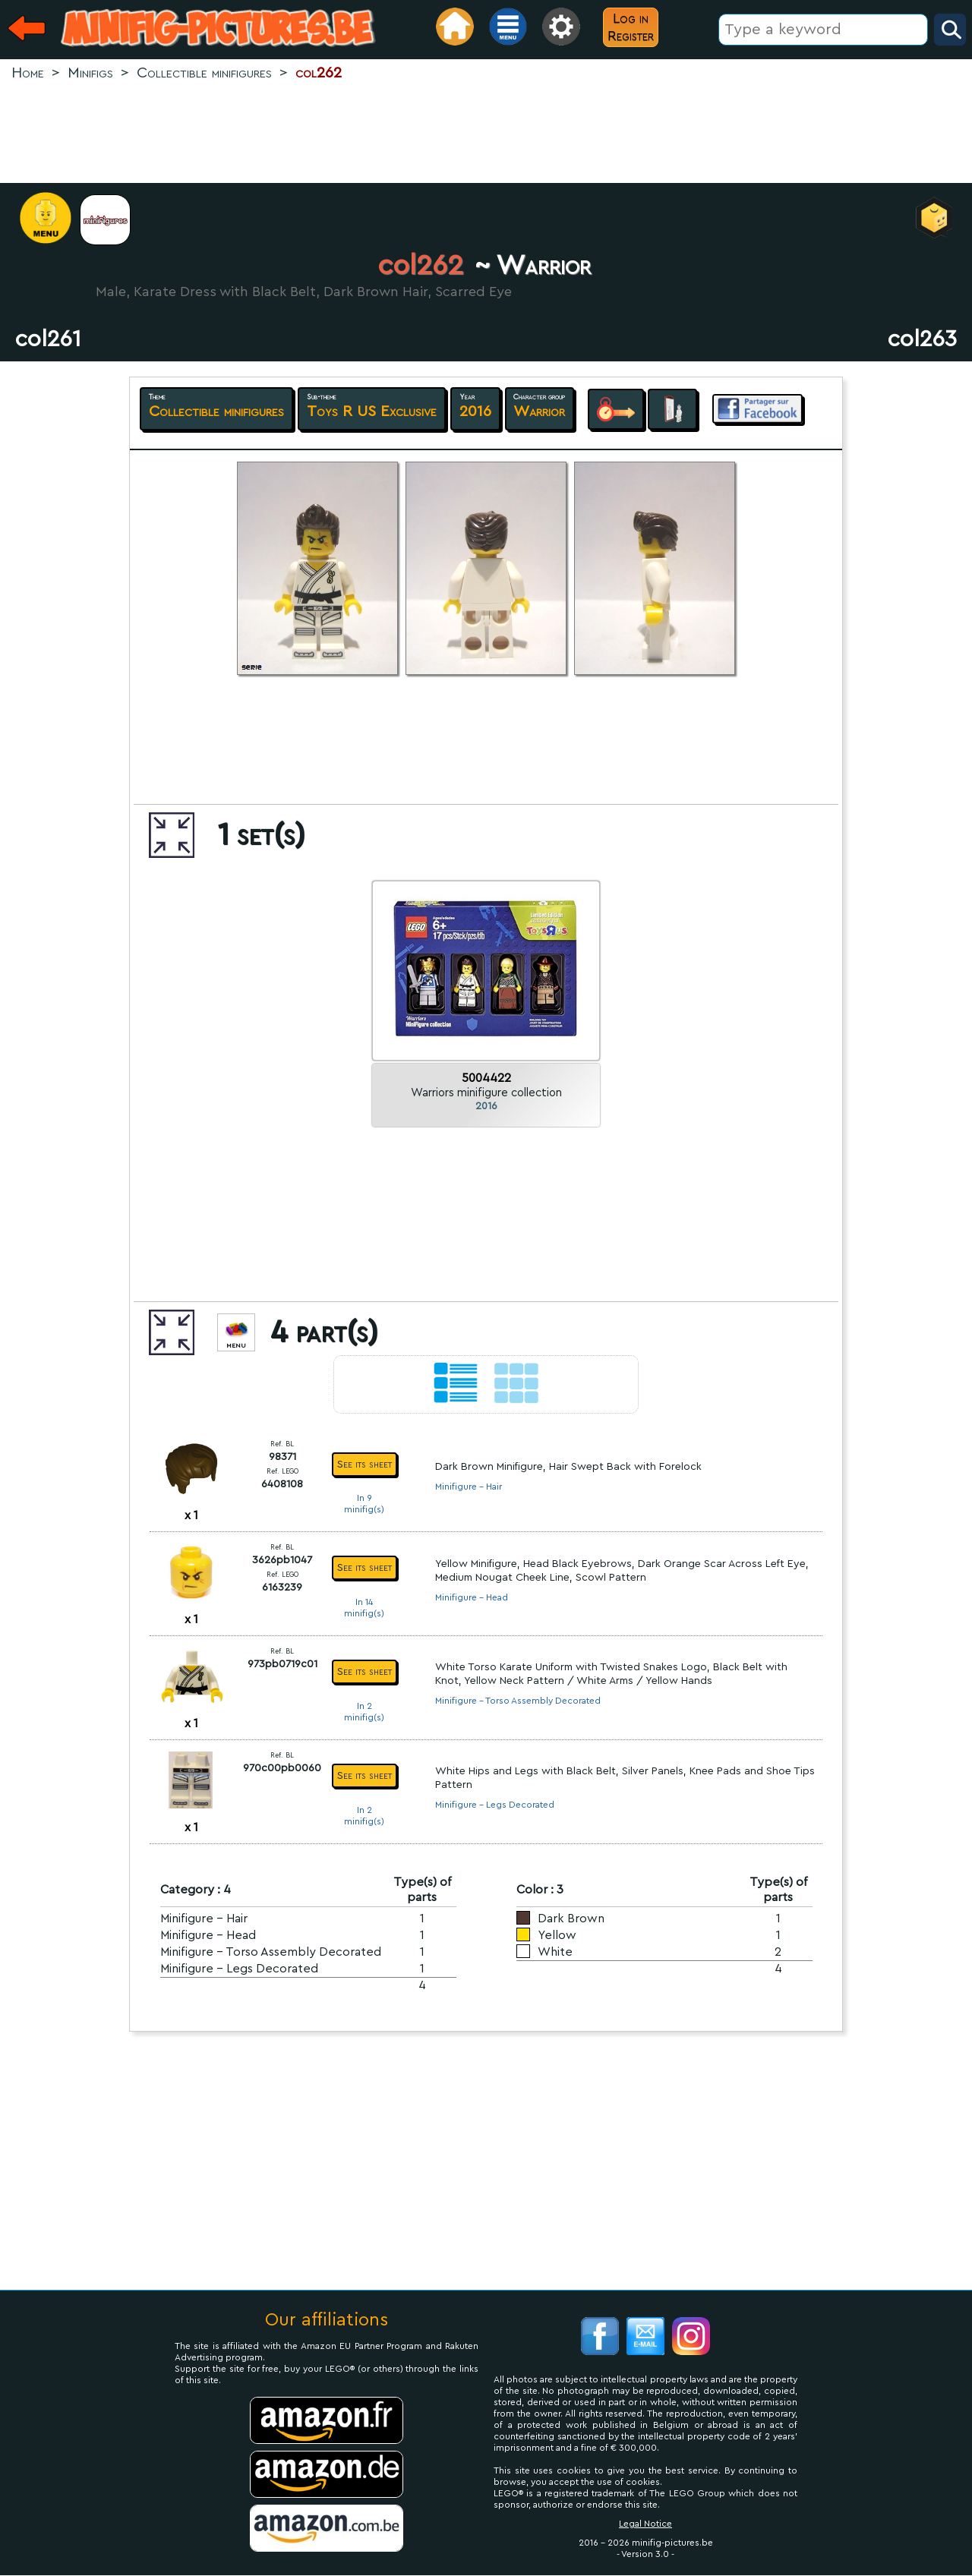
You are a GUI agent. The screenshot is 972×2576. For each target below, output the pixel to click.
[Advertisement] (486, 133)
